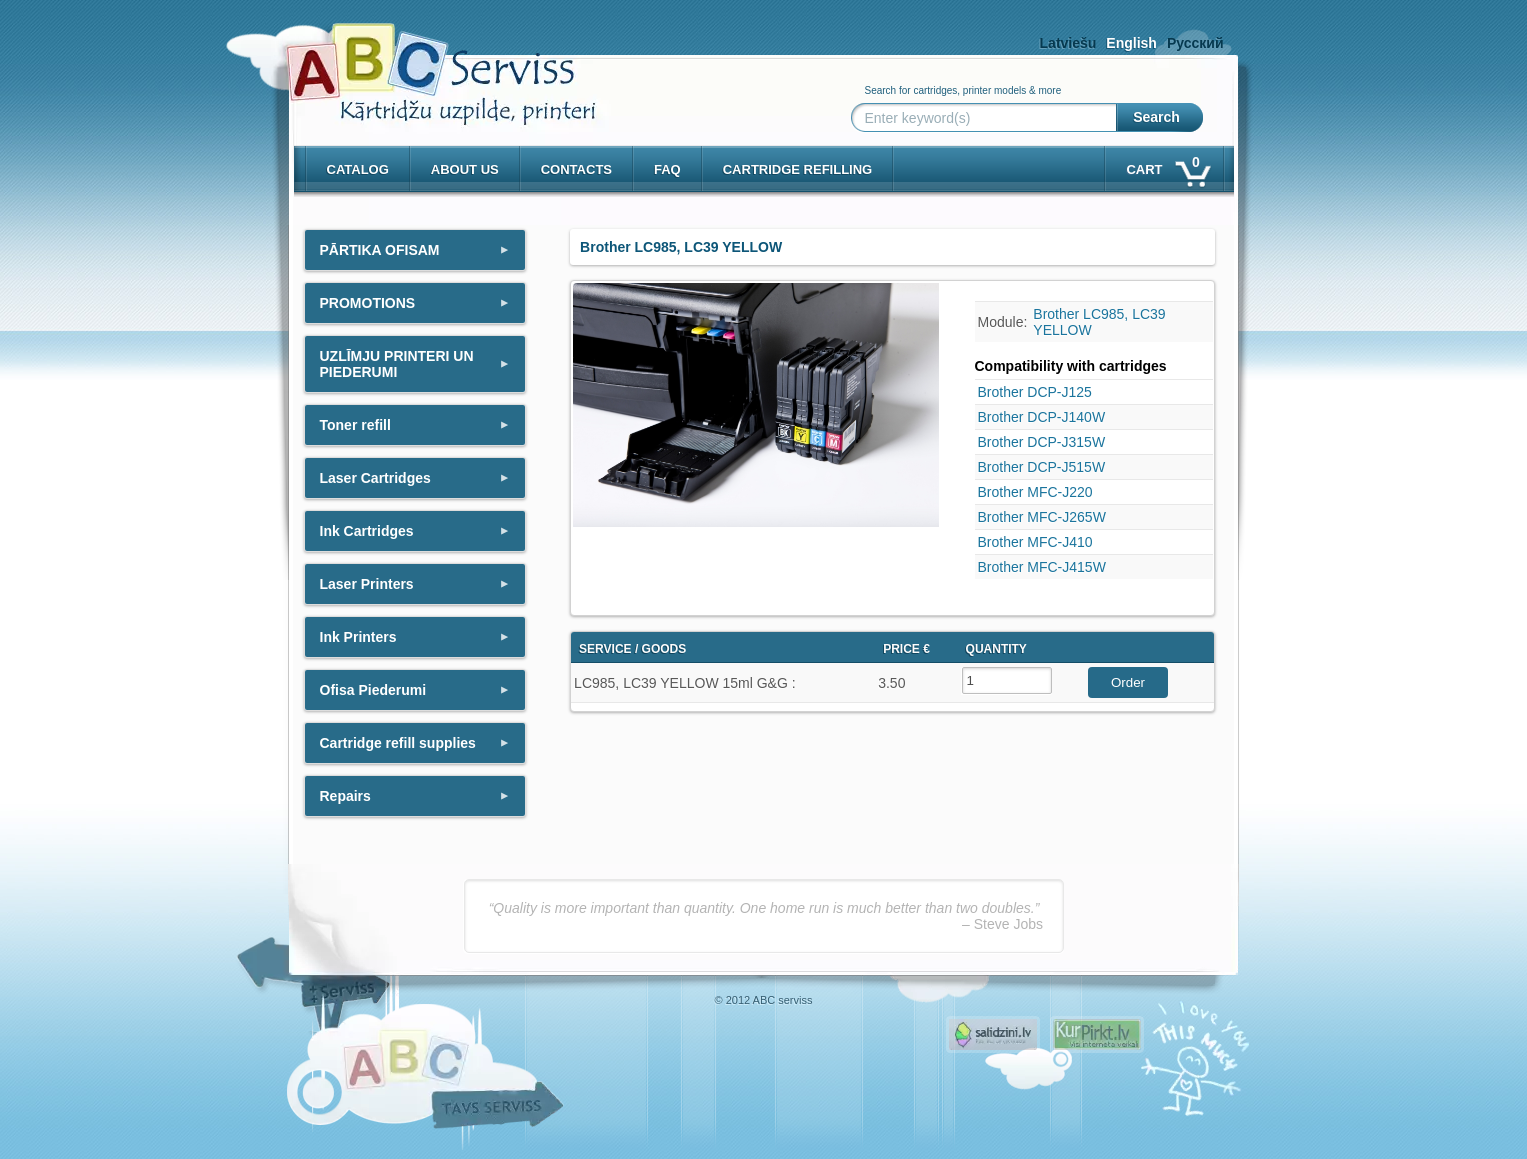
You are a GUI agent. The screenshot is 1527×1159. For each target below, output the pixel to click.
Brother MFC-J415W (1042, 567)
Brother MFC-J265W (1042, 517)
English (1131, 43)
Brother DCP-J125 (1035, 392)
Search (1156, 117)
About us (465, 169)
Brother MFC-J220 (1035, 492)
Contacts (576, 169)
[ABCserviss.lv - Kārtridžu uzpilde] (423, 60)
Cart (1166, 165)
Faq (667, 169)
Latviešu (1068, 43)
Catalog (358, 169)
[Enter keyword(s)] (988, 118)
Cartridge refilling (798, 169)
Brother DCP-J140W (1042, 417)
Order (1128, 682)
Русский (1195, 43)
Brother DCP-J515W (1042, 467)
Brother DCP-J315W (1042, 442)
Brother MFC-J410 (1035, 542)
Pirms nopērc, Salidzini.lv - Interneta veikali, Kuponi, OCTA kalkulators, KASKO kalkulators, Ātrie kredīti (993, 1034)
